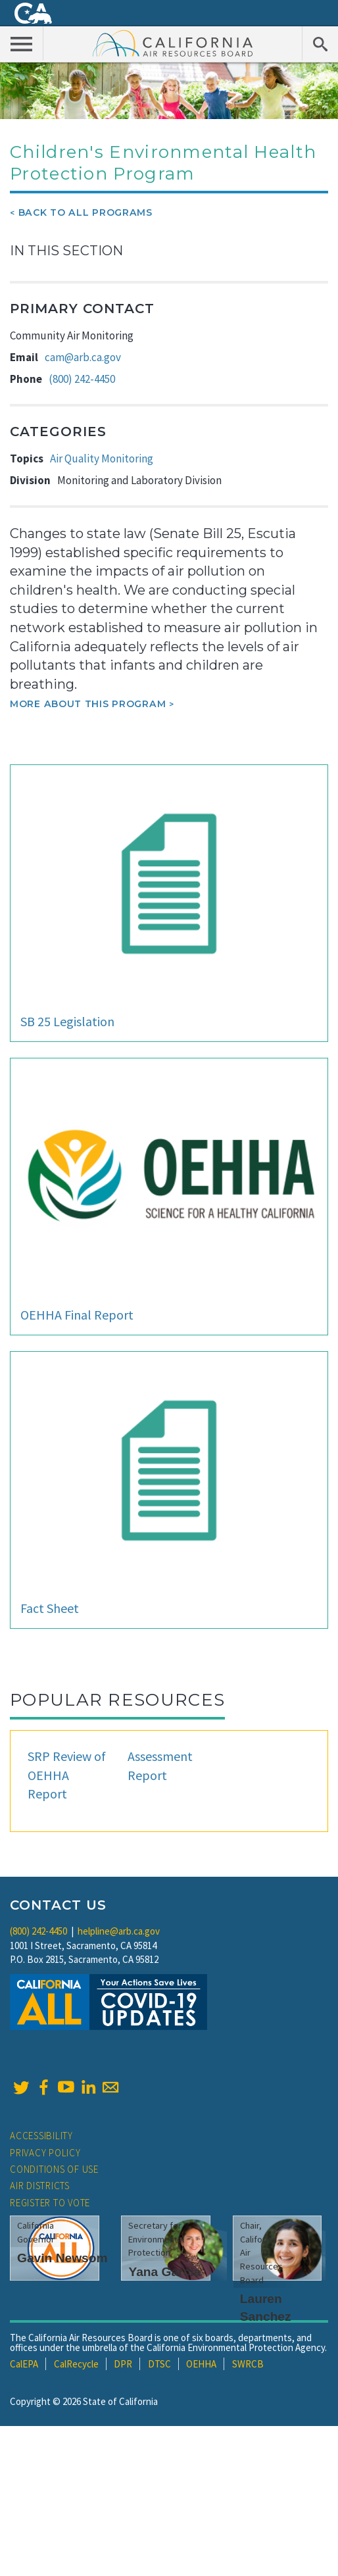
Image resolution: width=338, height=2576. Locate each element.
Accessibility (41, 2135)
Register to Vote (50, 2202)
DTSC (159, 2364)
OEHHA (201, 2364)
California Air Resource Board (173, 42)
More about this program (88, 704)
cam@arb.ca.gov (83, 357)
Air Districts (40, 2185)
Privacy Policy (45, 2152)
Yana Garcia (164, 2272)
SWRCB (248, 2364)
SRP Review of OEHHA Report (67, 1775)
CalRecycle (76, 2364)
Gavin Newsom (62, 2258)
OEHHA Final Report (76, 1314)
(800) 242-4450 (82, 379)
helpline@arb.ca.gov (119, 1931)
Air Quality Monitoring (101, 458)
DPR (123, 2364)
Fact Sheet (49, 1608)
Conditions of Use (54, 2169)
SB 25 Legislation (67, 1021)
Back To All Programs (85, 212)
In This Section (66, 251)
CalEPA (24, 2364)
